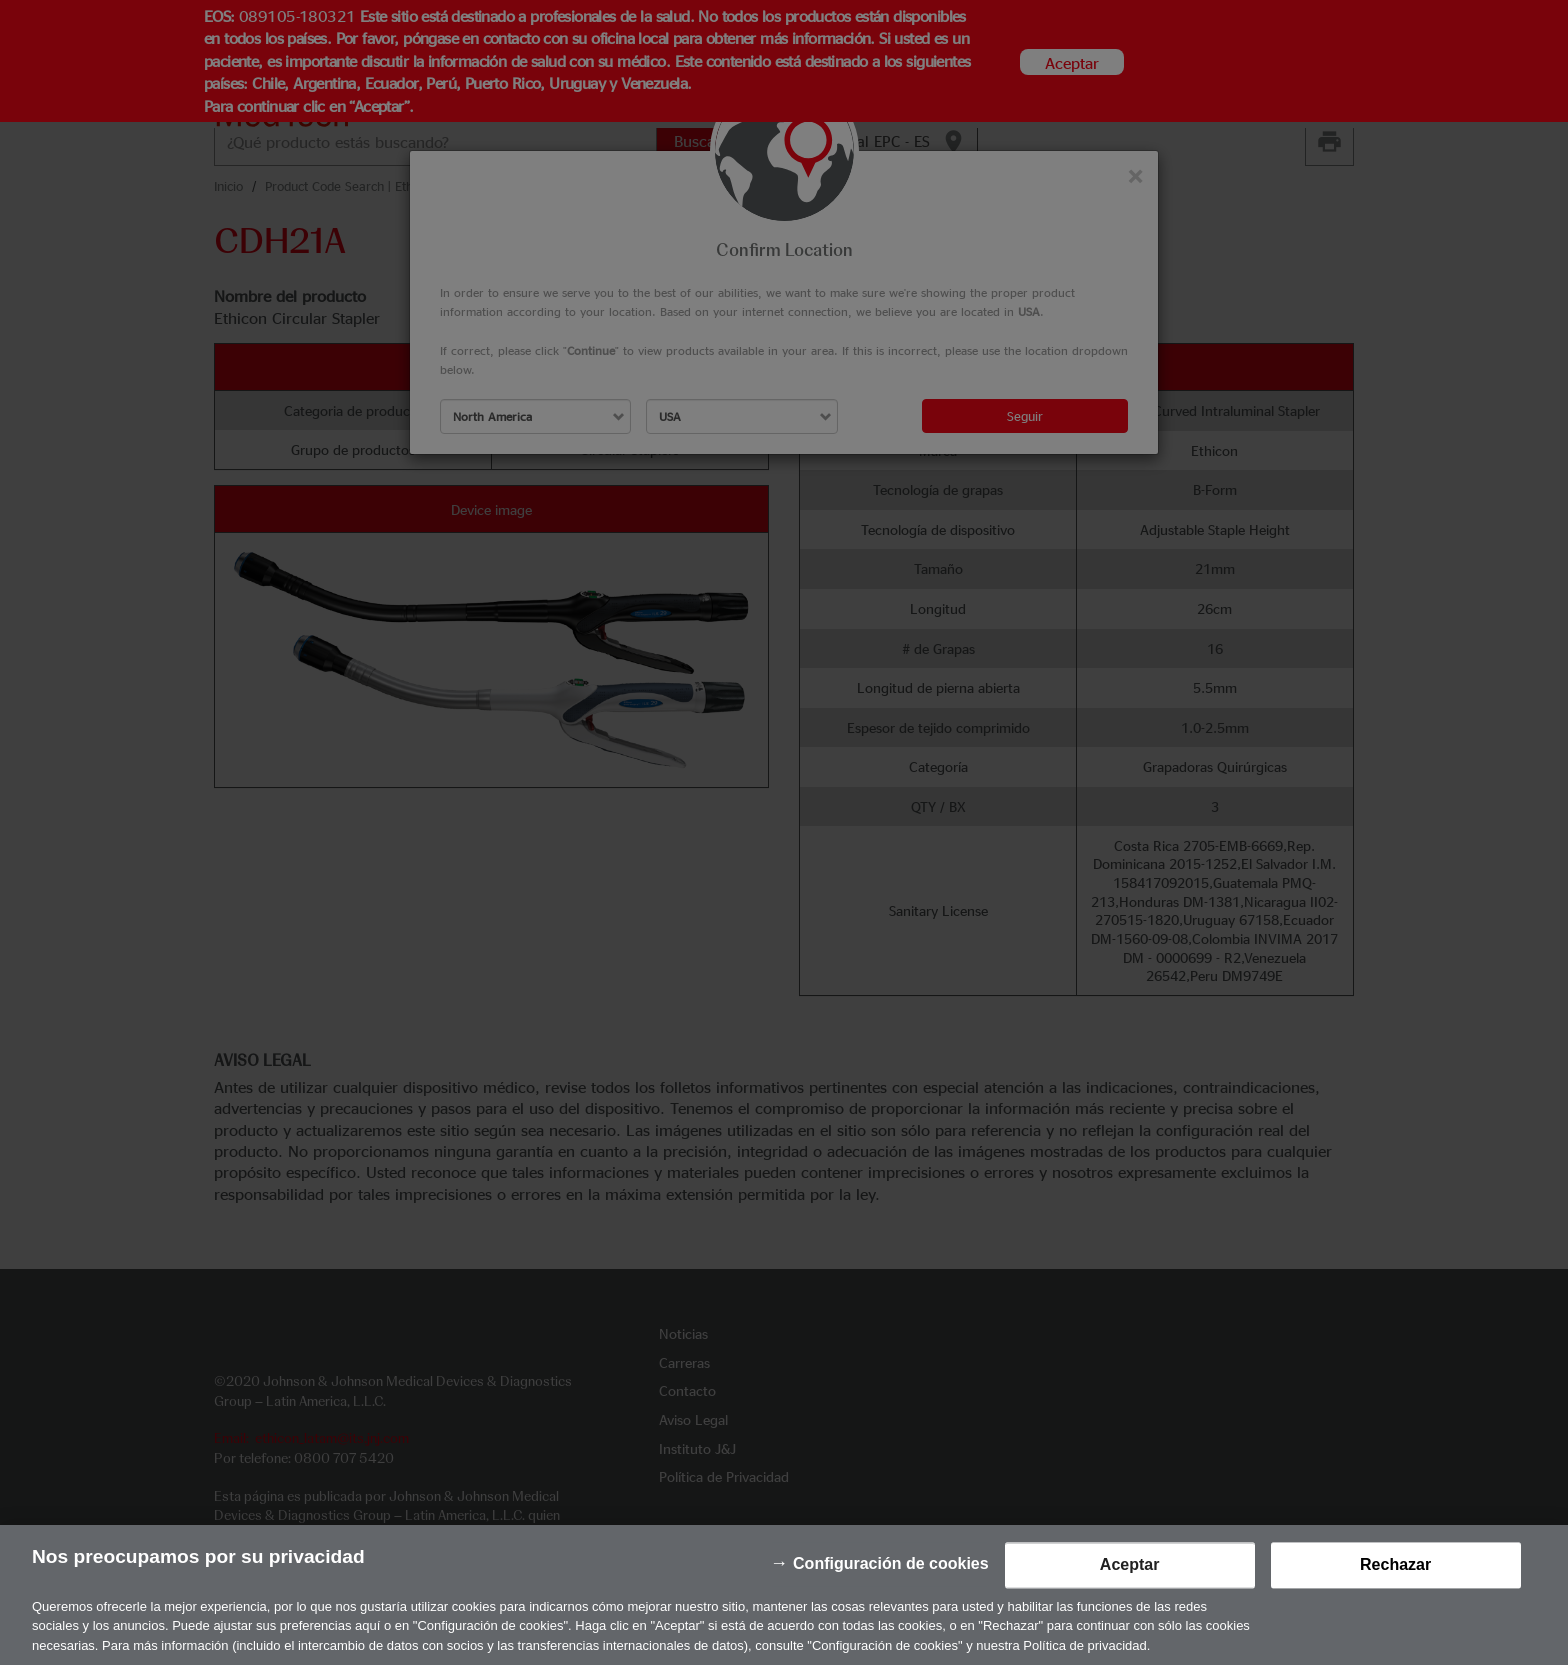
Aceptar (1130, 1598)
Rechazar (1395, 1598)
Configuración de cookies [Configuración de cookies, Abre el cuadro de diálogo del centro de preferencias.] (891, 1597)
